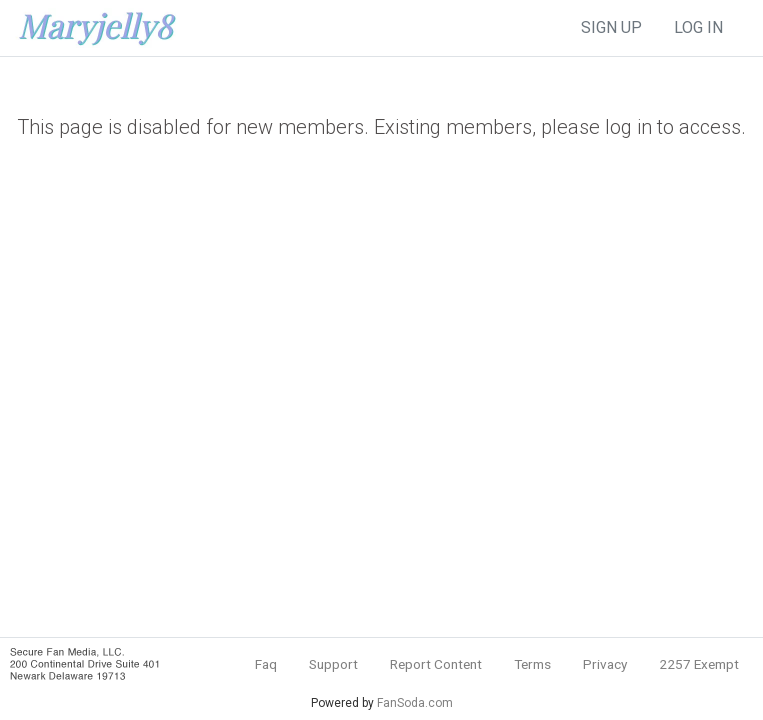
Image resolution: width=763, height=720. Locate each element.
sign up (611, 27)
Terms (532, 664)
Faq (266, 664)
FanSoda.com (415, 703)
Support (333, 664)
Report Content (436, 664)
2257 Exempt (699, 664)
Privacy (605, 664)
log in (698, 27)
